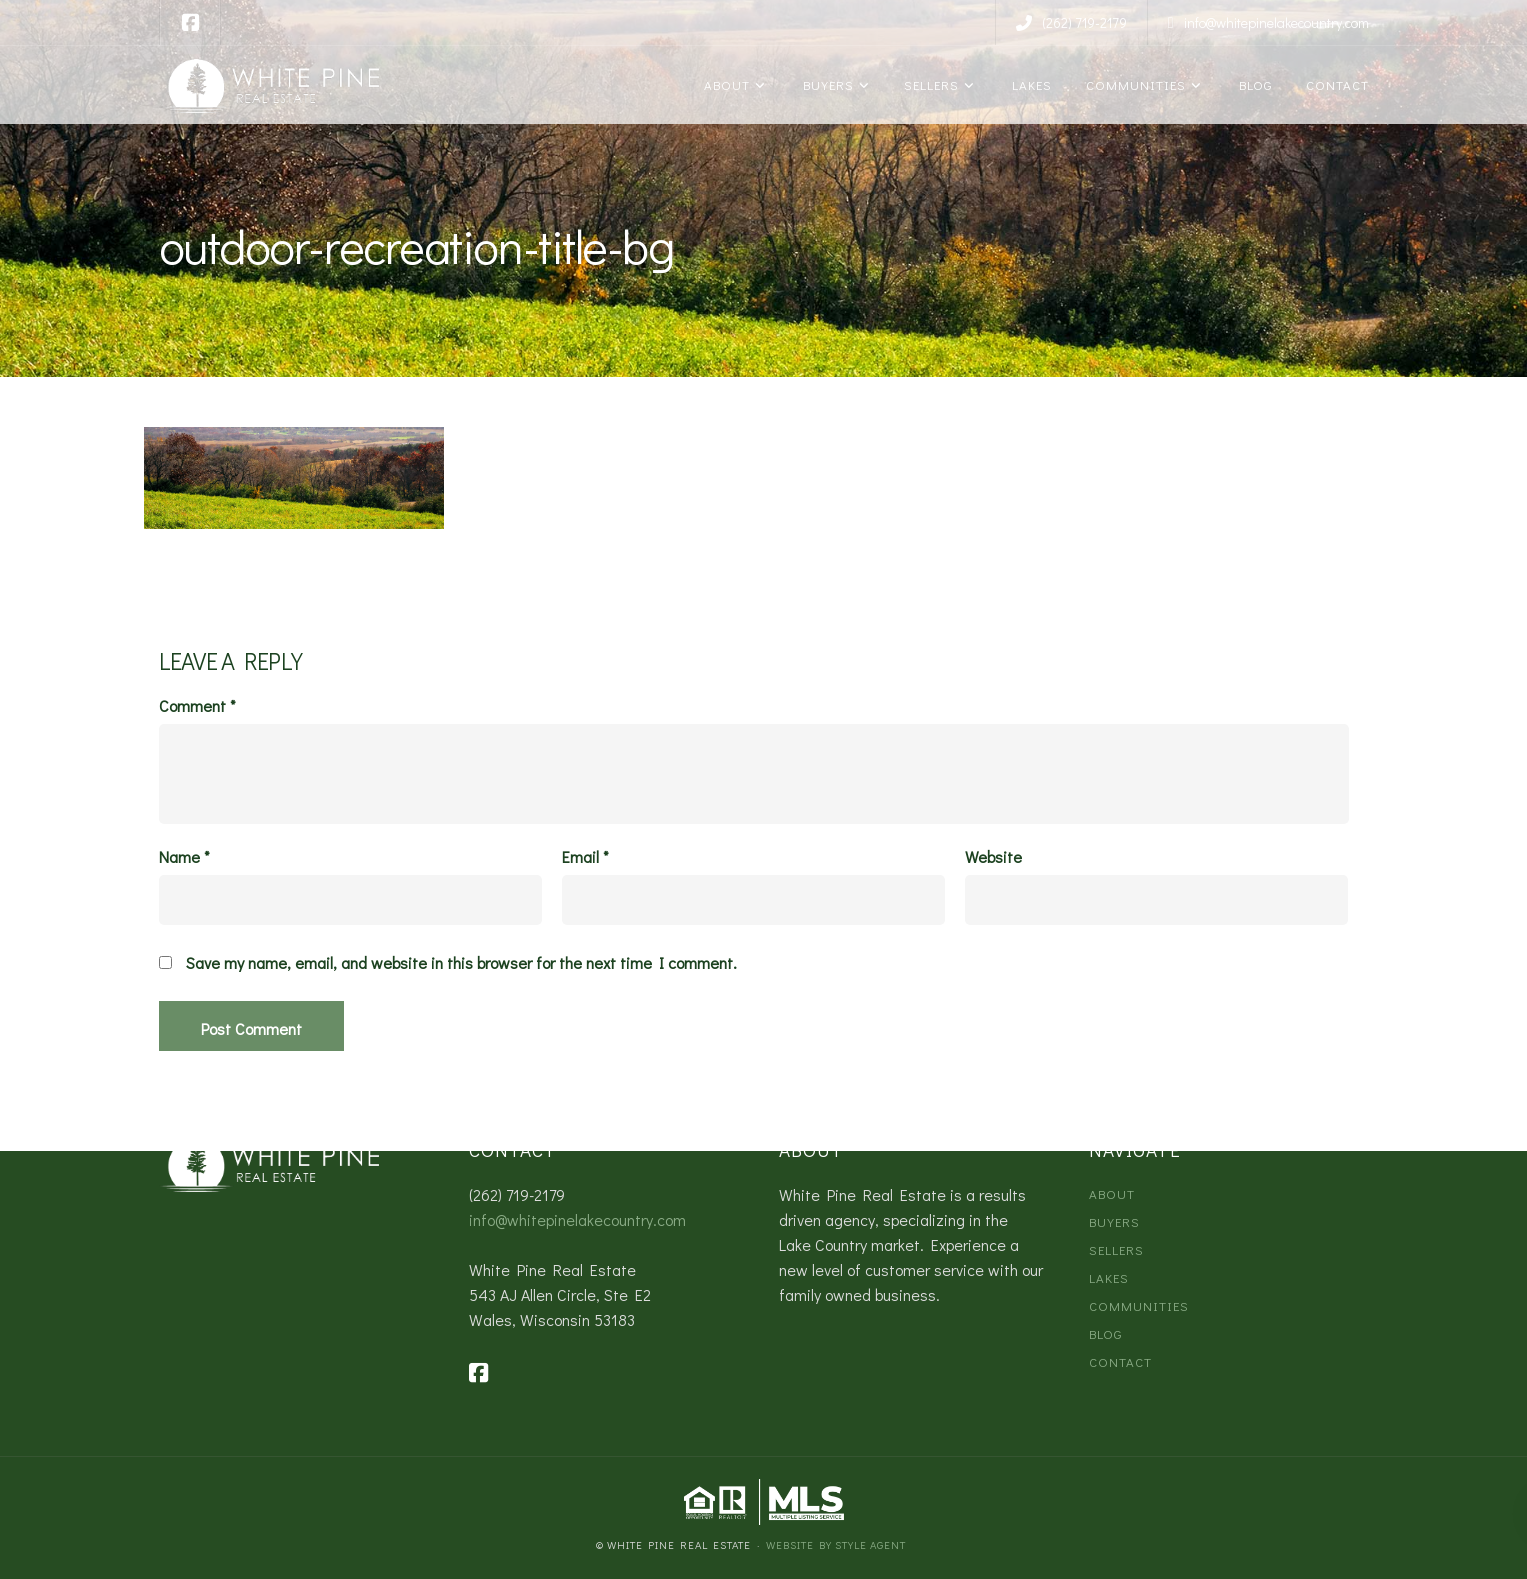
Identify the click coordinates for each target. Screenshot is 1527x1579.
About (725, 84)
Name (184, 857)
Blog (1252, 84)
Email (585, 857)
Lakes (1028, 84)
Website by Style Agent (836, 1544)
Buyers (825, 84)
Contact (1335, 84)
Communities (1134, 84)
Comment (197, 706)
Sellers (929, 84)
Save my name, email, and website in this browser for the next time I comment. (461, 963)
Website (993, 857)
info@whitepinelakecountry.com (577, 1219)
